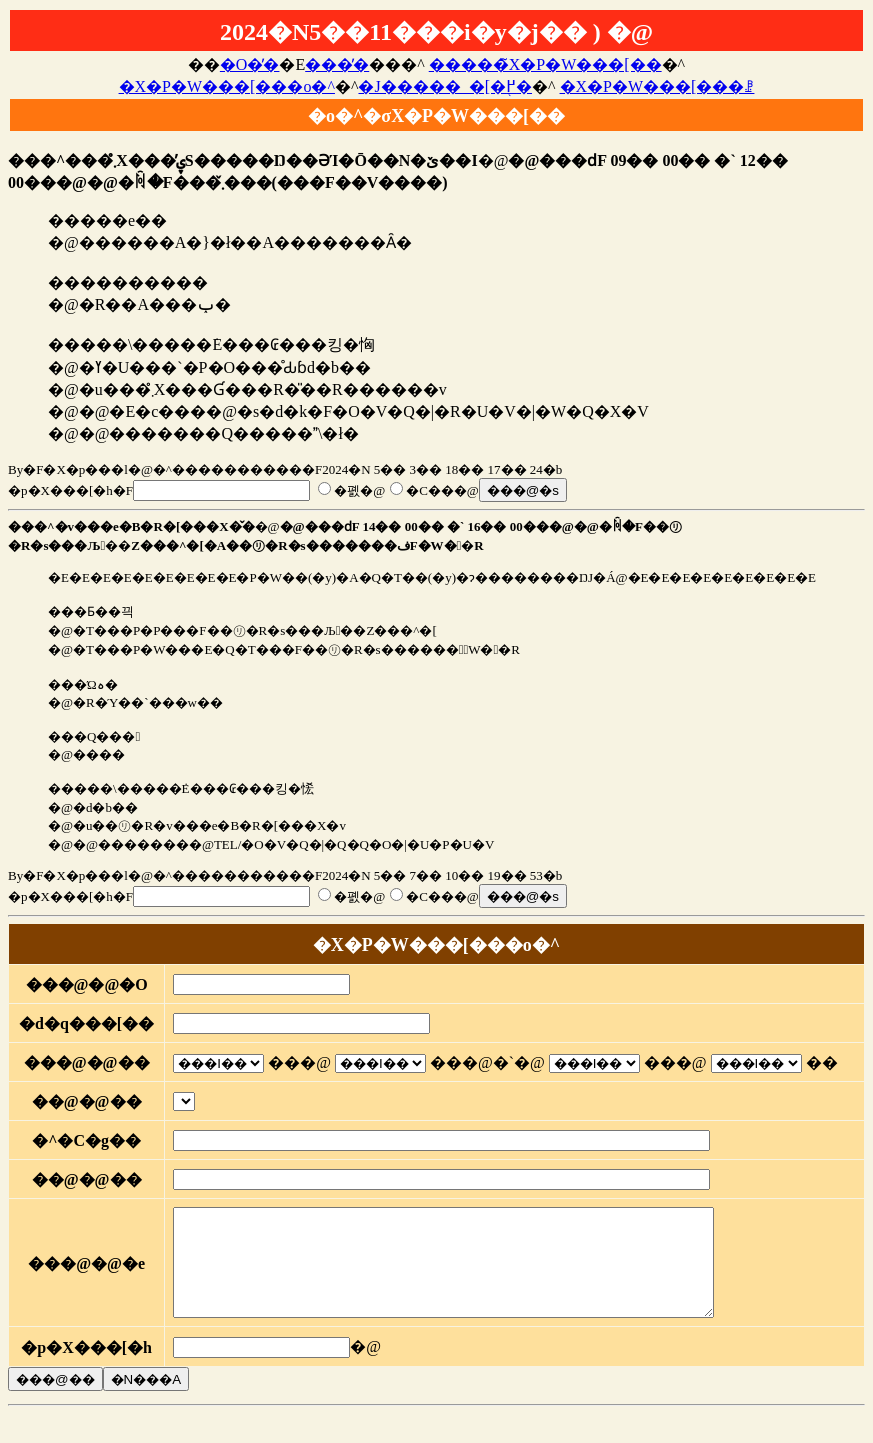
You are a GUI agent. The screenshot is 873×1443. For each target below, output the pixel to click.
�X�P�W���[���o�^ (227, 86)
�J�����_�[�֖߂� (445, 86)
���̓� (337, 64)
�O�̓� (250, 64)
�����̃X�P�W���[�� (545, 64)
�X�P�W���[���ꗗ (657, 86)
